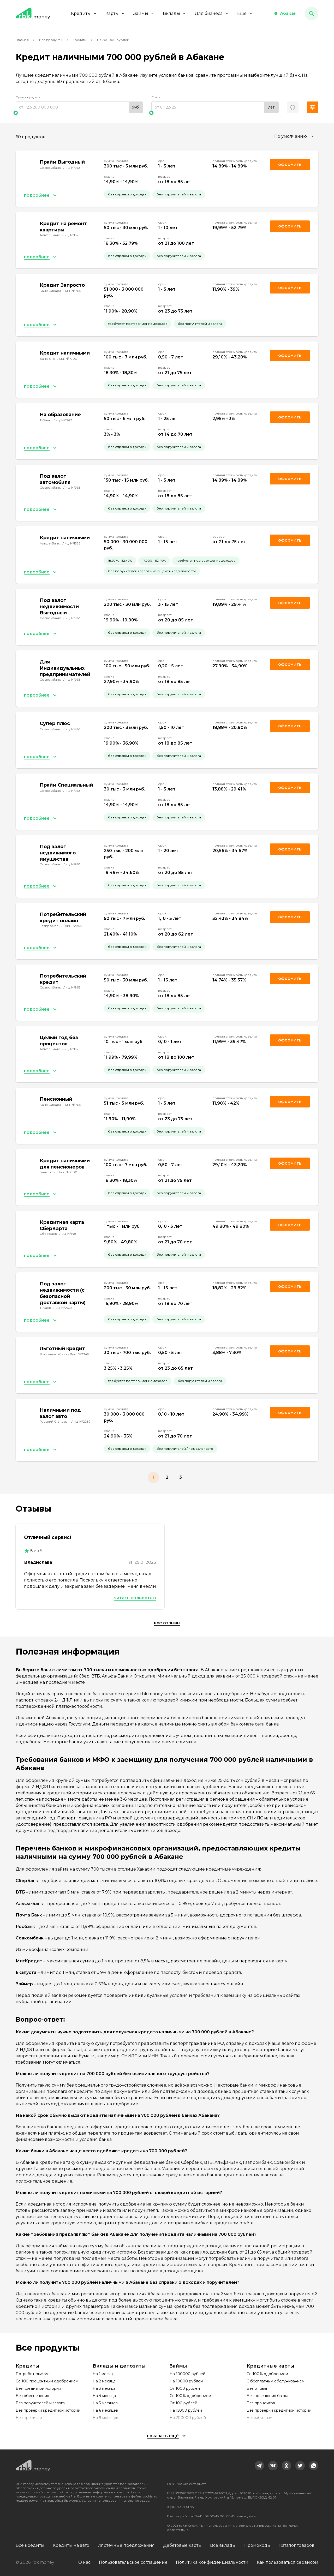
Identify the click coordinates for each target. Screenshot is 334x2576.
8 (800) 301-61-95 (180, 2507)
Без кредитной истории (38, 2388)
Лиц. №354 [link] (73, 926)
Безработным (259, 2417)
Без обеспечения (32, 2395)
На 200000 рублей (188, 2417)
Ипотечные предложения (126, 2545)
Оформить (290, 916)
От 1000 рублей (185, 2388)
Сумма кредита (28, 97)
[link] (259, 2465)
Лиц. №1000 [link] (67, 359)
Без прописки (29, 2417)
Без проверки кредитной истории (48, 2410)
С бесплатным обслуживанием (276, 2381)
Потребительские (33, 2373)
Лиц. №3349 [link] (79, 1354)
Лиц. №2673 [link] (62, 420)
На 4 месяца (104, 2395)
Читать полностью (135, 1597)
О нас (84, 2562)
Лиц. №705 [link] (72, 291)
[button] (285, 13)
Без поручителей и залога (40, 2403)
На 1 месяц (103, 2373)
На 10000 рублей (186, 2381)
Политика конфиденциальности (212, 2562)
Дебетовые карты (182, 2545)
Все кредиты (30, 2545)
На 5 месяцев (105, 2403)
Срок (155, 97)
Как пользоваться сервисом (287, 2562)
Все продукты (50, 40)
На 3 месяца (104, 2388)
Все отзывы (167, 1622)
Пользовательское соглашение (133, 2562)
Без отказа (257, 2388)
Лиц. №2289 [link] (81, 1421)
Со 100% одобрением (190, 2395)
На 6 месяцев (105, 2410)
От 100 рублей (183, 2403)
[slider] (79, 112)
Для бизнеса (212, 13)
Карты (115, 13)
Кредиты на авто (71, 2545)
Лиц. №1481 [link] (68, 1234)
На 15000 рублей (186, 2410)
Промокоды (257, 2545)
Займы (143, 13)
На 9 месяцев (105, 2417)
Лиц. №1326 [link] (71, 235)
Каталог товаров (296, 2545)
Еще (245, 13)
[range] (79, 107)
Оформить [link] (290, 164)
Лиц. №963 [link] (71, 168)
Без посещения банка (267, 2395)
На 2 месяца (104, 2381)
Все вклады (223, 2545)
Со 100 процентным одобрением (47, 2381)
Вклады (174, 13)
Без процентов (261, 2403)
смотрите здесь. (136, 2500)
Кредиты (84, 13)
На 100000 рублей (187, 2373)
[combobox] (294, 136)
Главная (22, 40)
